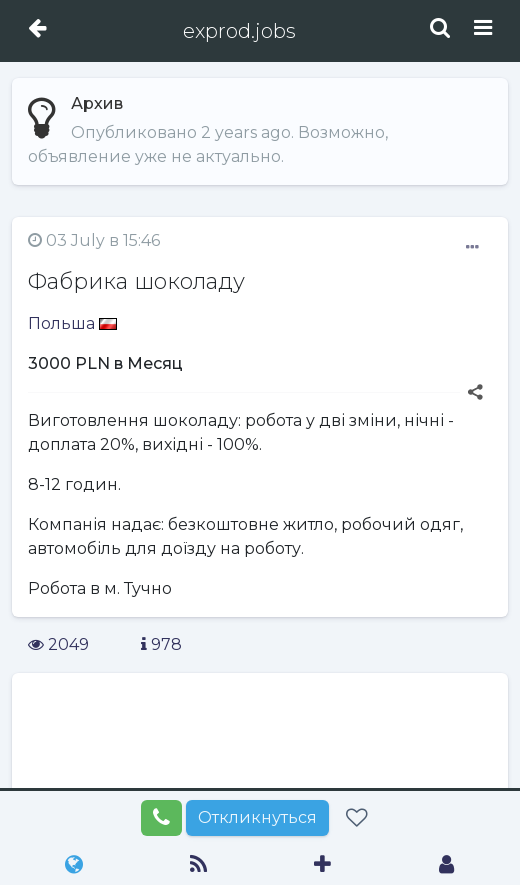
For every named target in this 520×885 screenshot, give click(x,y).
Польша (72, 323)
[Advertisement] (260, 755)
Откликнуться (257, 817)
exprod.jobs (239, 31)
